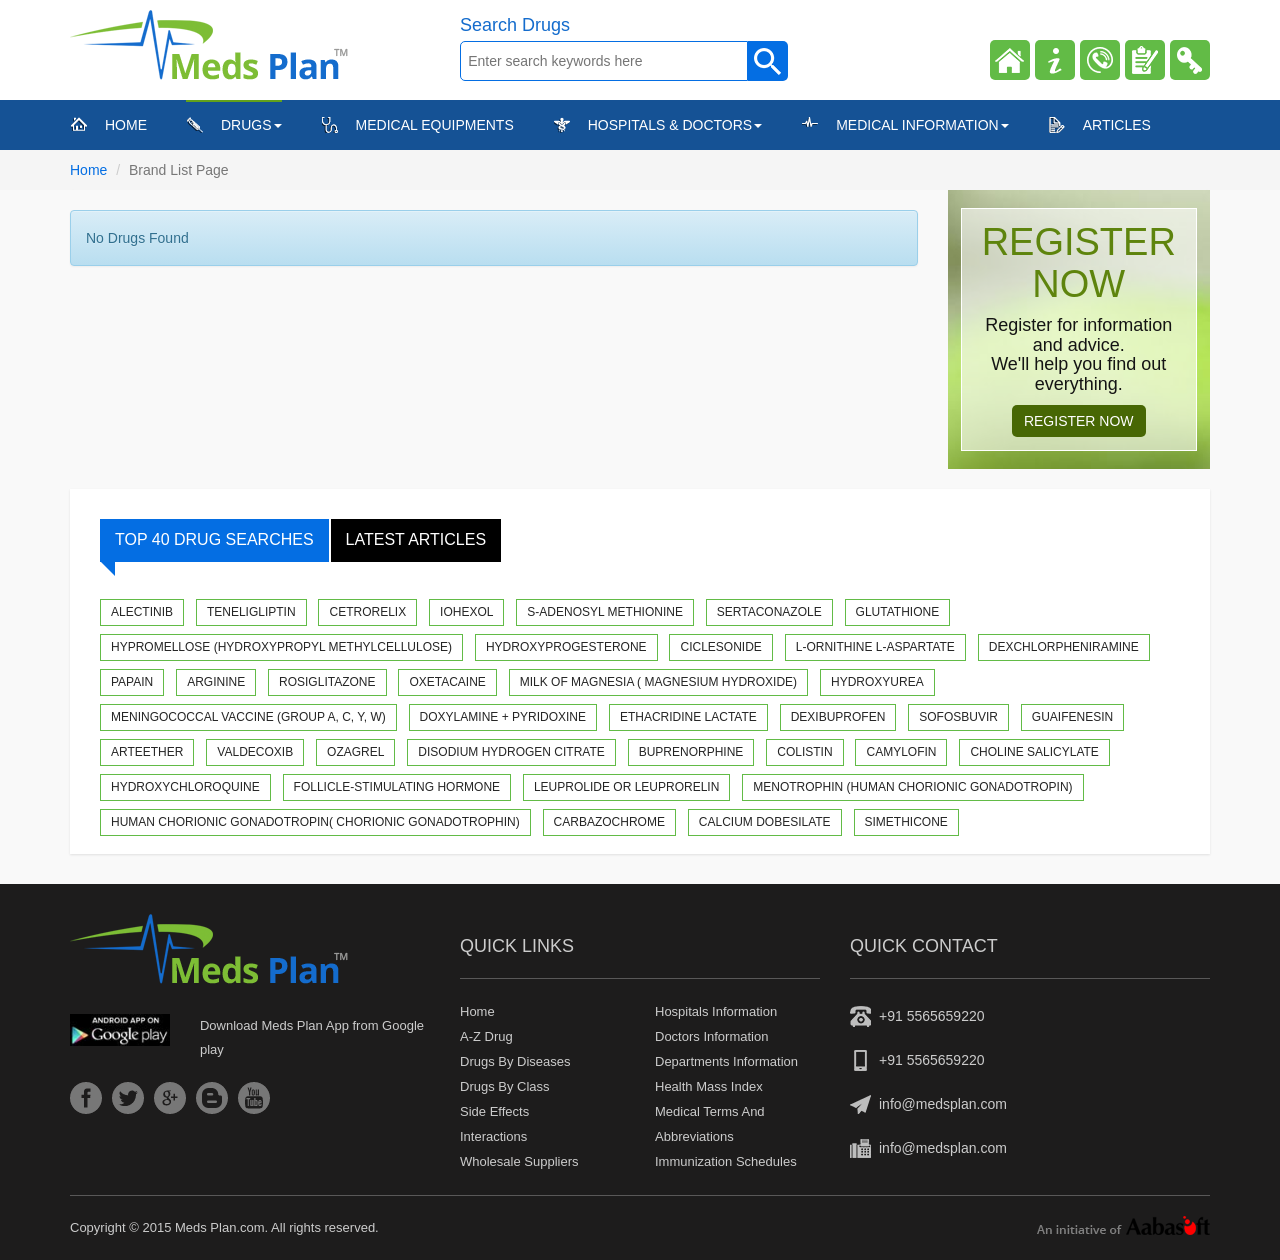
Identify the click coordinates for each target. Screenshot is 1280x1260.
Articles (1117, 125)
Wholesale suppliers (519, 1161)
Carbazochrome (609, 822)
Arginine (216, 682)
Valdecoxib (255, 752)
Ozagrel (355, 752)
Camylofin (901, 752)
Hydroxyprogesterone (566, 647)
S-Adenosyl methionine (605, 612)
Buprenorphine (691, 752)
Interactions (493, 1136)
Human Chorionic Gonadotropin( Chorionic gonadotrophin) (315, 822)
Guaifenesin (1072, 717)
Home (126, 123)
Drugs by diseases (515, 1061)
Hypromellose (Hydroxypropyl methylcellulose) (281, 647)
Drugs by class (505, 1086)
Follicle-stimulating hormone (397, 787)
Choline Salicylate (1034, 752)
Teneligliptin (251, 612)
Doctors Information (711, 1036)
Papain (132, 682)
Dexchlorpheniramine (1064, 647)
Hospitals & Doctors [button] (675, 125)
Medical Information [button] (922, 125)
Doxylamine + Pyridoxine (503, 717)
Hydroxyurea (877, 682)
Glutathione (898, 612)
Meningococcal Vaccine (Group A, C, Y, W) (248, 717)
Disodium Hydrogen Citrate (511, 752)
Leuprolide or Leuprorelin (626, 787)
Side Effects (494, 1111)
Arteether (147, 752)
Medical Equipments (435, 125)
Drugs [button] (251, 125)
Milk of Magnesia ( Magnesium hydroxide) (658, 682)
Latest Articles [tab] (416, 539)
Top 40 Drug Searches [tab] (207, 546)
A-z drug (486, 1036)
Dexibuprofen (838, 717)
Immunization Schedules (726, 1161)
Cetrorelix (367, 612)
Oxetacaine (447, 682)
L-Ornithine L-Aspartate (875, 647)
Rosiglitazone (327, 682)
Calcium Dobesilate (765, 822)
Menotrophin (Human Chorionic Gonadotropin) (912, 787)
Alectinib (142, 612)
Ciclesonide (720, 647)
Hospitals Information (716, 1011)
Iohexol (466, 612)
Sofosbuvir (958, 717)
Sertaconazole (769, 612)
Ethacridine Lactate (688, 717)
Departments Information (726, 1061)
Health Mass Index (709, 1086)
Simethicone (906, 822)
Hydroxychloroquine (185, 787)
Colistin (804, 752)
